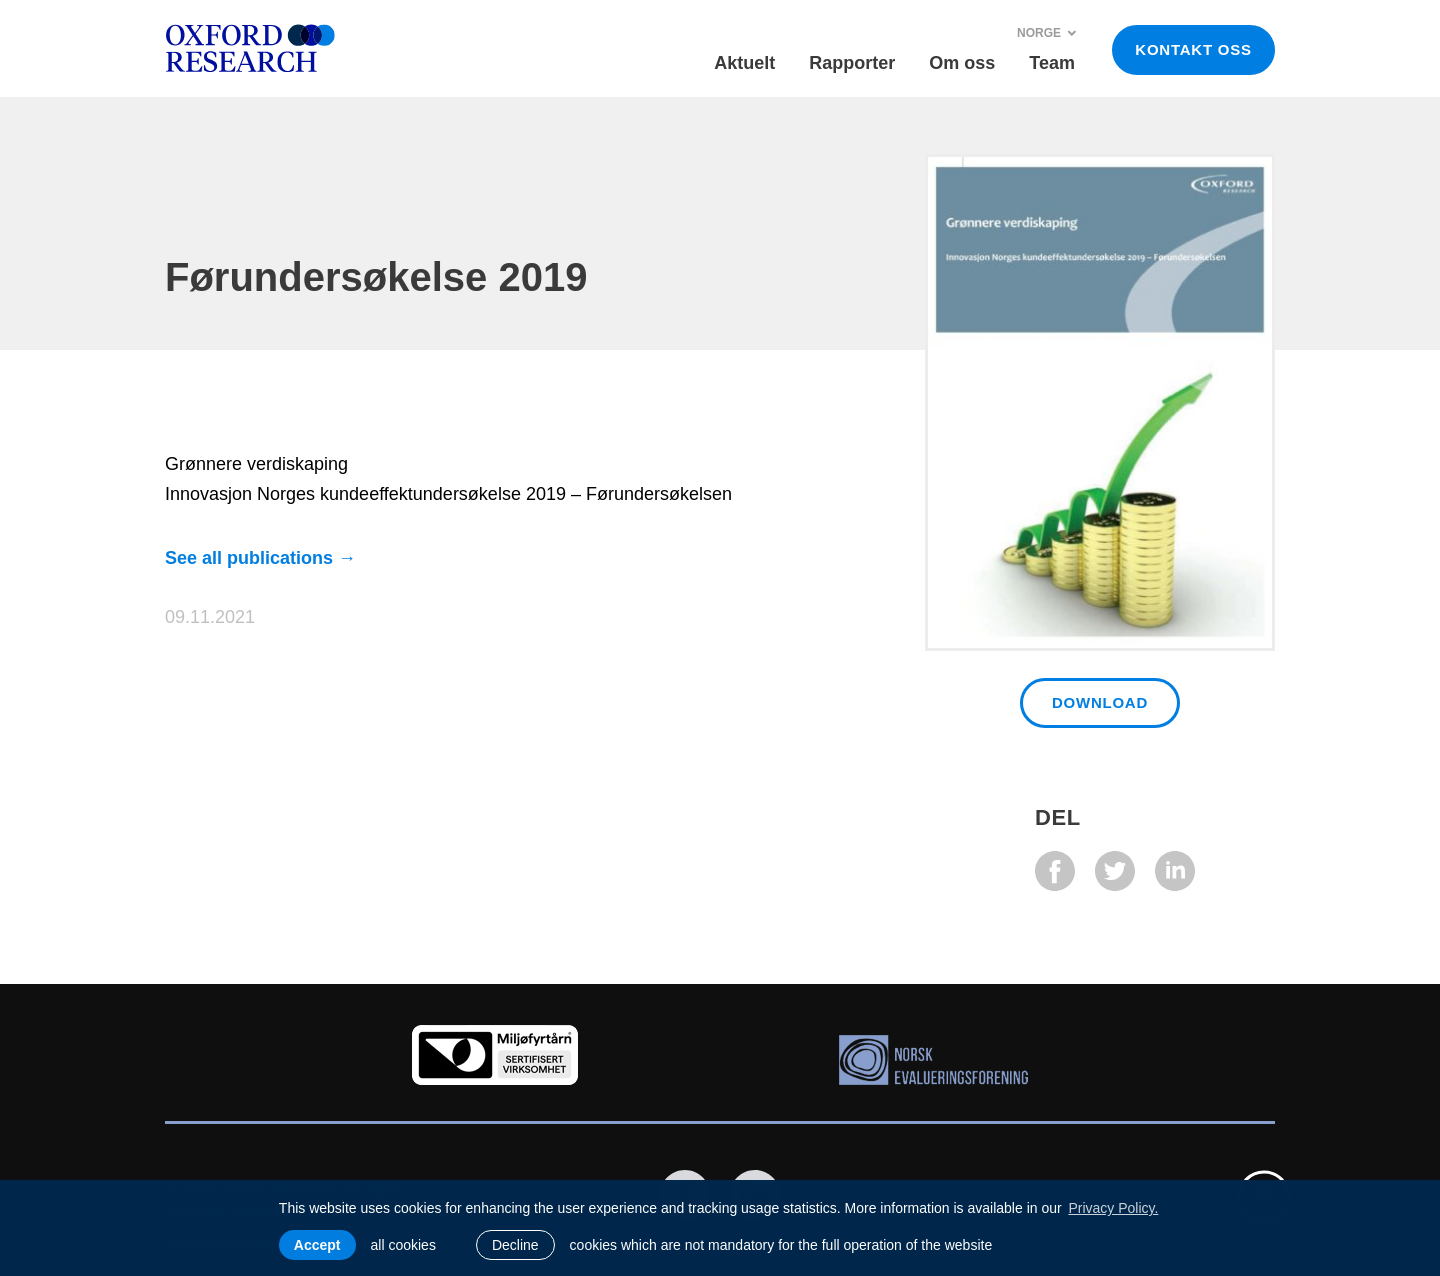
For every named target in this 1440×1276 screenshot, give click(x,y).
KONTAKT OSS (1193, 49)
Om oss (962, 63)
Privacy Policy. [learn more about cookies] (1113, 1208)
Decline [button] (515, 1245)
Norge (1047, 33)
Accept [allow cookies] (317, 1245)
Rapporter (852, 63)
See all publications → (260, 558)
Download (1100, 702)
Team (1052, 63)
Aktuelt (744, 63)
